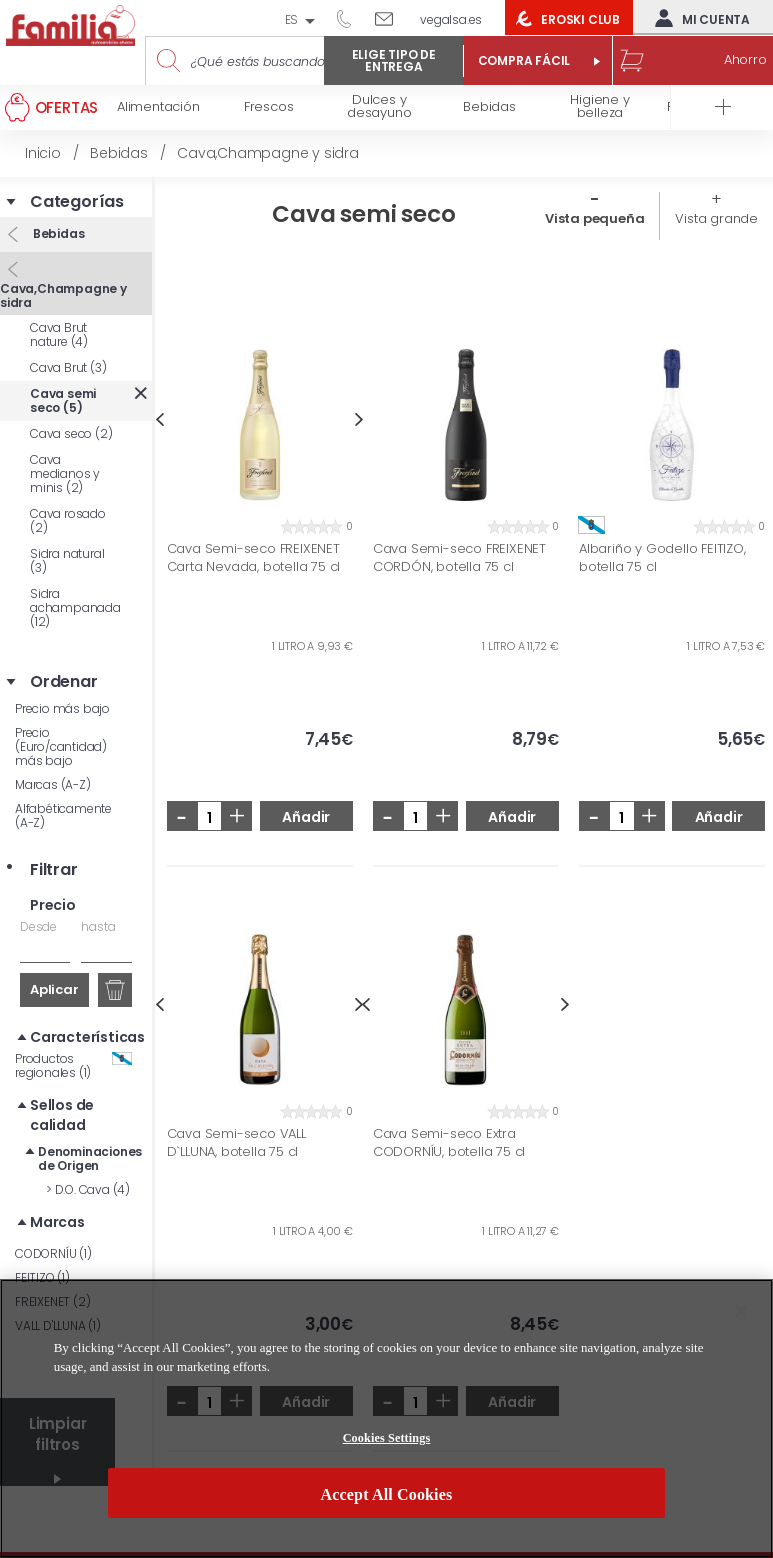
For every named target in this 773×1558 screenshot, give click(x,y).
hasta (98, 926)
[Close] (741, 1311)
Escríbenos (391, 18)
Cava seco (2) (71, 433)
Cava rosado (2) (68, 520)
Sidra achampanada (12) (75, 607)
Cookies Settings (387, 1438)
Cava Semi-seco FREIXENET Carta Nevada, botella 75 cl (254, 557)
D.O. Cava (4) (88, 1189)
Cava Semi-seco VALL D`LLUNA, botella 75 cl (236, 1142)
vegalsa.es (451, 19)
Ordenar (64, 682)
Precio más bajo (62, 708)
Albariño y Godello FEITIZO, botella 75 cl (662, 557)
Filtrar (54, 870)
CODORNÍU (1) (53, 1253)
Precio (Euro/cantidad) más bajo (61, 746)
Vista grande (716, 218)
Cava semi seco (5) (63, 400)
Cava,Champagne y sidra (63, 295)
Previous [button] (159, 419)
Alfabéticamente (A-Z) (63, 815)
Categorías (77, 202)
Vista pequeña (594, 218)
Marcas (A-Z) (53, 784)
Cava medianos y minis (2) (65, 473)
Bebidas (57, 233)
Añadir (306, 817)
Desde (38, 926)
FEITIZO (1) (42, 1277)
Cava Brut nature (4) (59, 334)
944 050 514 (351, 18)
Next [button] (359, 419)
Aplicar (54, 989)
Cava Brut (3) (68, 367)
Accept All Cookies (387, 1494)
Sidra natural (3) (67, 560)
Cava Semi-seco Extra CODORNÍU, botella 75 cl (449, 1142)
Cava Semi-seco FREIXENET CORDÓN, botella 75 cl (459, 557)
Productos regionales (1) (73, 1065)
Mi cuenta (698, 18)
